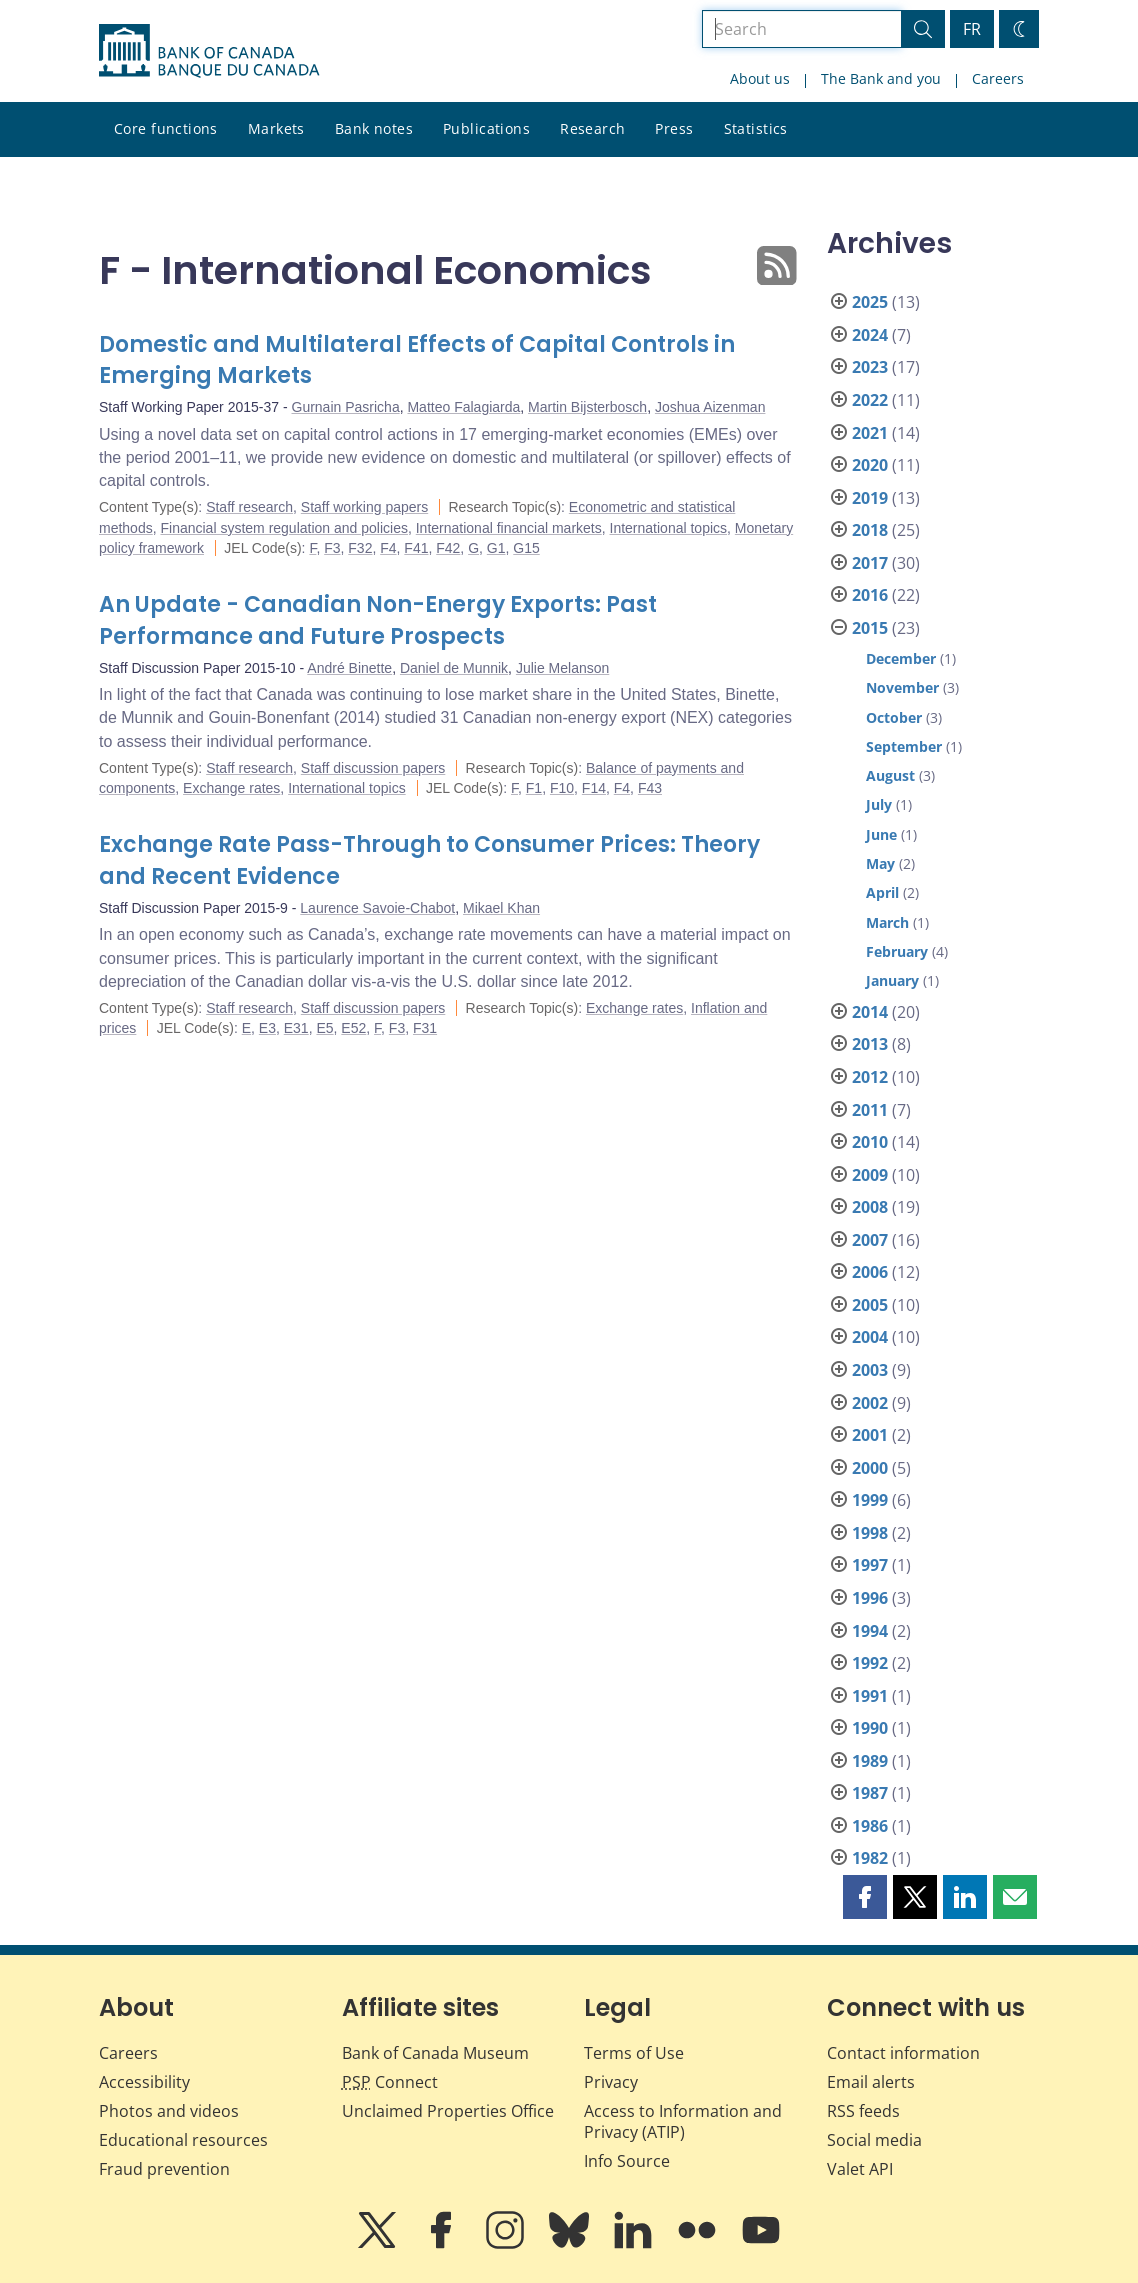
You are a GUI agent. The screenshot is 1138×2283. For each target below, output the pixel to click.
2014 (870, 1012)
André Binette (349, 668)
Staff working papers (364, 507)
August (890, 775)
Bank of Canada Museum (435, 2053)
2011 (870, 1110)
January (892, 980)
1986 (870, 1826)
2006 (870, 1272)
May (880, 863)
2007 (870, 1240)
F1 (534, 788)
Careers (998, 78)
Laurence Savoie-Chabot (377, 908)
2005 (870, 1305)
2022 (870, 400)
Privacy (611, 2082)
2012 (870, 1077)
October (894, 717)
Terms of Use (634, 2053)
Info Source (627, 2161)
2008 (870, 1207)
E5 (324, 1028)
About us (760, 78)
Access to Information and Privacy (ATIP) (683, 2121)
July (879, 804)
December (901, 658)
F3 (332, 548)
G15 (526, 548)
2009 (870, 1175)
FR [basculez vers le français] (972, 29)
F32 (360, 548)
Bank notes (374, 128)
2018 (870, 530)
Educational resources (183, 2140)
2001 (870, 1435)
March (887, 922)
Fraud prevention (164, 2169)
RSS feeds (863, 2111)
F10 (562, 788)
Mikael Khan (501, 908)
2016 (870, 595)
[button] (865, 1897)
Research (592, 128)
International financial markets (509, 528)
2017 (870, 563)
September (904, 746)
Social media (874, 2140)
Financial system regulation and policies (283, 528)
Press (674, 128)
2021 (870, 433)
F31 (425, 1028)
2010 (870, 1142)
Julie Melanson (562, 668)
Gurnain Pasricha (346, 407)
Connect (390, 2082)
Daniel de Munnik (454, 668)
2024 (870, 335)
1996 (870, 1598)
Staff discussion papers (373, 768)
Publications (486, 128)
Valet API (860, 2169)
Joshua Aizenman (710, 407)
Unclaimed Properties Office (448, 2111)
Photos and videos (169, 2111)
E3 (267, 1028)
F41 (416, 548)
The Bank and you (881, 78)
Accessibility (144, 2082)
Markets (276, 128)
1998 (870, 1533)
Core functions (166, 128)
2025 (870, 302)
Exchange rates (231, 788)
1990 (870, 1728)
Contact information (903, 2053)
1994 (870, 1631)
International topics (669, 528)
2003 (870, 1370)
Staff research (249, 507)
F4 (388, 548)
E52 (353, 1028)
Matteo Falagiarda (463, 407)
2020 (870, 465)
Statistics (756, 128)
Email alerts (871, 2082)
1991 (870, 1696)
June (881, 834)
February (897, 951)
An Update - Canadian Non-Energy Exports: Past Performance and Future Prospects (378, 620)
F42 (448, 548)
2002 (870, 1403)
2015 (870, 628)
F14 (594, 788)
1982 (870, 1858)
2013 (870, 1044)
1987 (870, 1793)
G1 (496, 548)
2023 (870, 367)
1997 (870, 1565)
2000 (870, 1468)
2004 (870, 1337)
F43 (650, 788)
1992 (870, 1663)
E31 (296, 1028)
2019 (870, 498)
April (882, 892)
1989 (870, 1761)
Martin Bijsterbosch (587, 407)
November (902, 687)
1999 (870, 1500)
